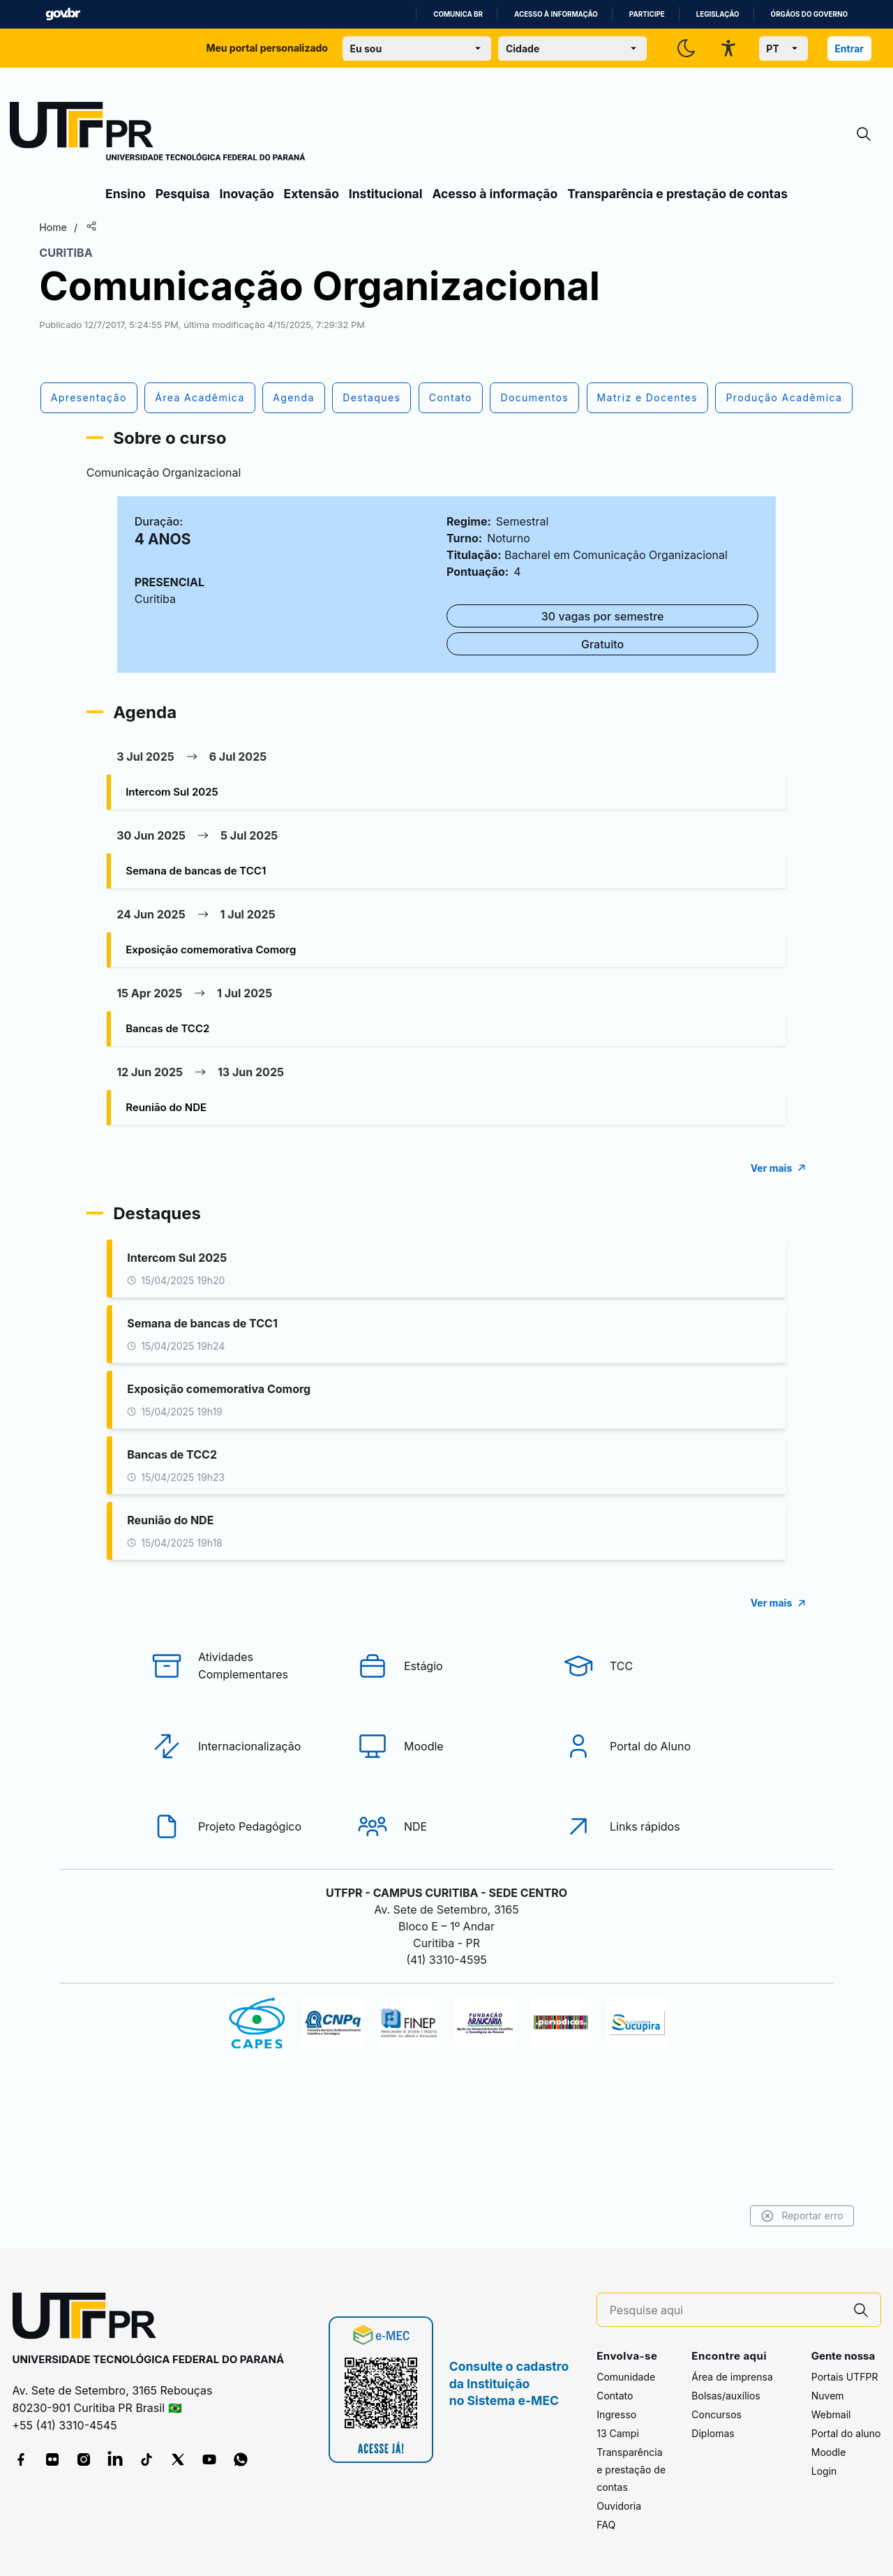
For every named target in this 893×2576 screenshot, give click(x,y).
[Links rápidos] (652, 1881)
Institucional (386, 193)
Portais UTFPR (844, 2377)
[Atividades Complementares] (240, 1721)
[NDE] (446, 1881)
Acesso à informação (556, 14)
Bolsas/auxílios (725, 2396)
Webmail (831, 2415)
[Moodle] (446, 1801)
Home (120, 227)
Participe (647, 14)
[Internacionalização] (240, 1801)
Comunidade (625, 2377)
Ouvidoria (618, 2506)
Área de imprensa (731, 2377)
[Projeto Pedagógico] (240, 1881)
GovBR (62, 14)
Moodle (828, 2453)
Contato (614, 2396)
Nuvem (827, 2396)
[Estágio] (446, 1721)
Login (824, 2472)
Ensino (125, 193)
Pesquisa (183, 193)
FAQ (605, 2525)
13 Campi (617, 2434)
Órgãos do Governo (809, 14)
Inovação (247, 193)
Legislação (718, 14)
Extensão (311, 193)
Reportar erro (734, 2216)
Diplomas (712, 2434)
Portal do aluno (846, 2434)
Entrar (849, 48)
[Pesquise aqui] (725, 2310)
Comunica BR (458, 14)
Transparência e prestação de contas (677, 193)
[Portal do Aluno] (652, 1801)
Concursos (716, 2415)
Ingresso (616, 2415)
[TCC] (652, 1721)
